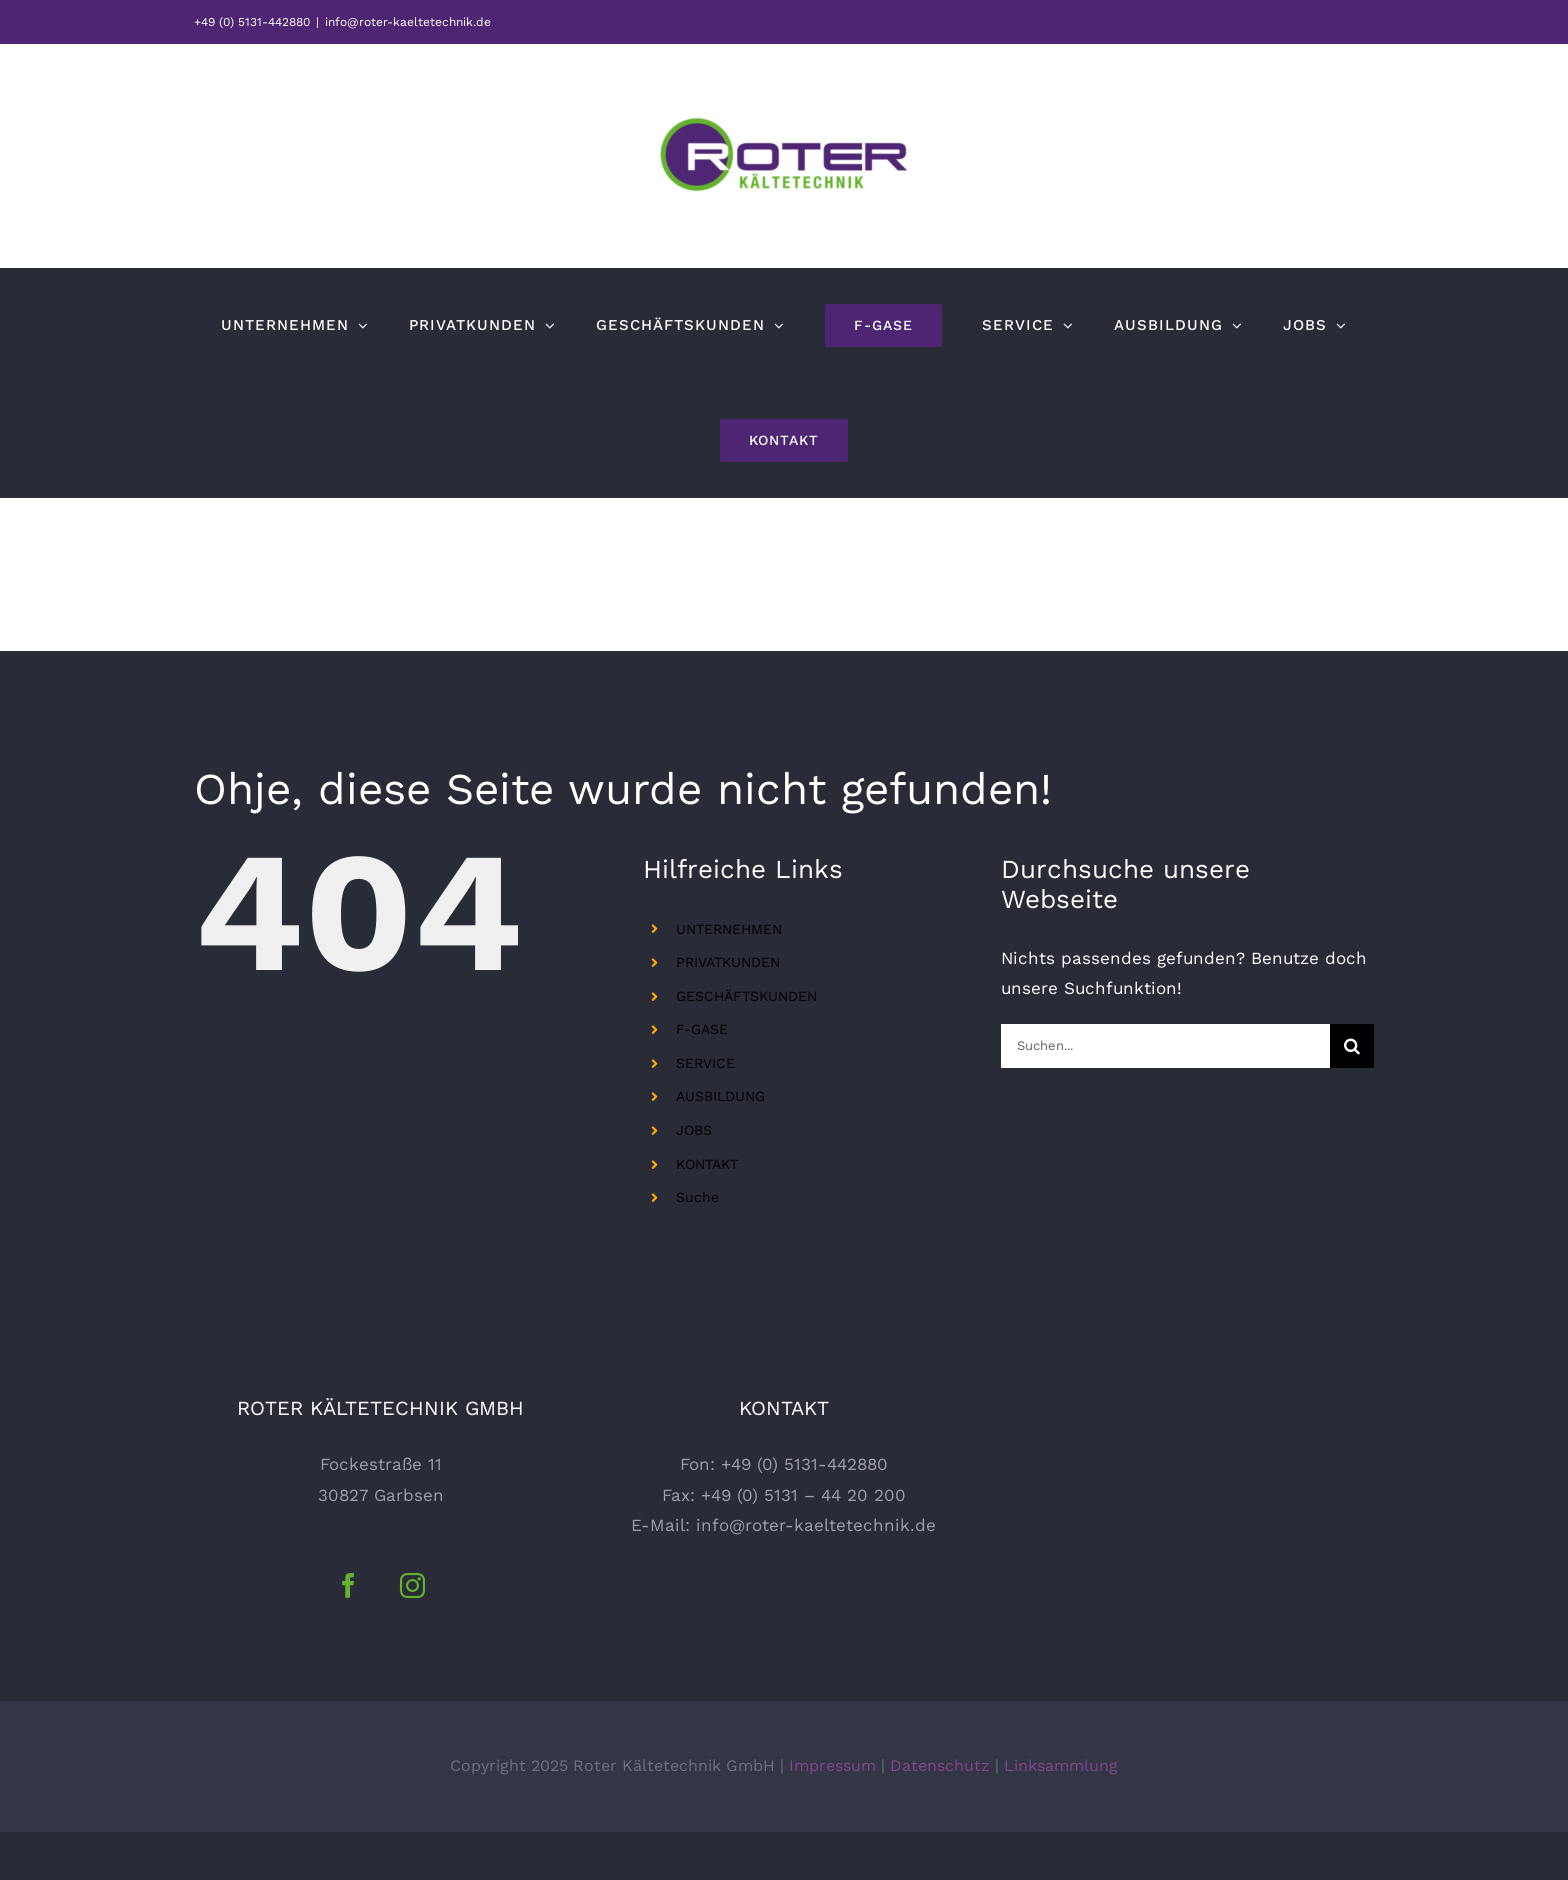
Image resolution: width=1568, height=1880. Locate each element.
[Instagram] (412, 1633)
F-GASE (702, 1029)
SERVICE (705, 1063)
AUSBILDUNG (720, 1096)
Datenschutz (940, 1813)
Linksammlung (1061, 1813)
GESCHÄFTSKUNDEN (746, 996)
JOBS (694, 1130)
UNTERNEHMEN (729, 929)
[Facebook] (348, 1633)
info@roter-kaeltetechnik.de (408, 22)
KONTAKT (707, 1164)
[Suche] (1352, 1046)
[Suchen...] (1165, 1046)
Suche (697, 1197)
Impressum (832, 1813)
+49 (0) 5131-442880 (252, 22)
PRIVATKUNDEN (728, 962)
